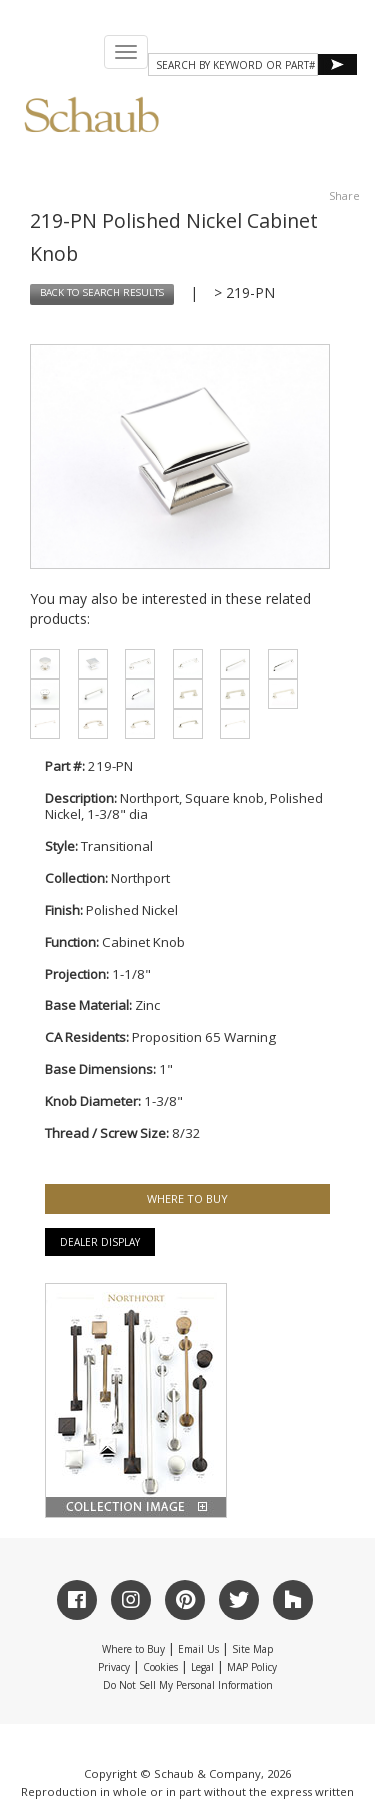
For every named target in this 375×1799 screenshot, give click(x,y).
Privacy (114, 1667)
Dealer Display (100, 1242)
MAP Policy (252, 1667)
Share (344, 195)
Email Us (198, 1649)
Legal (202, 1667)
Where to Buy (133, 1649)
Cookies (160, 1667)
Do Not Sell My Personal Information (188, 1685)
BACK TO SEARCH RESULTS (102, 293)
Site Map (252, 1649)
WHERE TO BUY (187, 1198)
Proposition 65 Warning (204, 1037)
